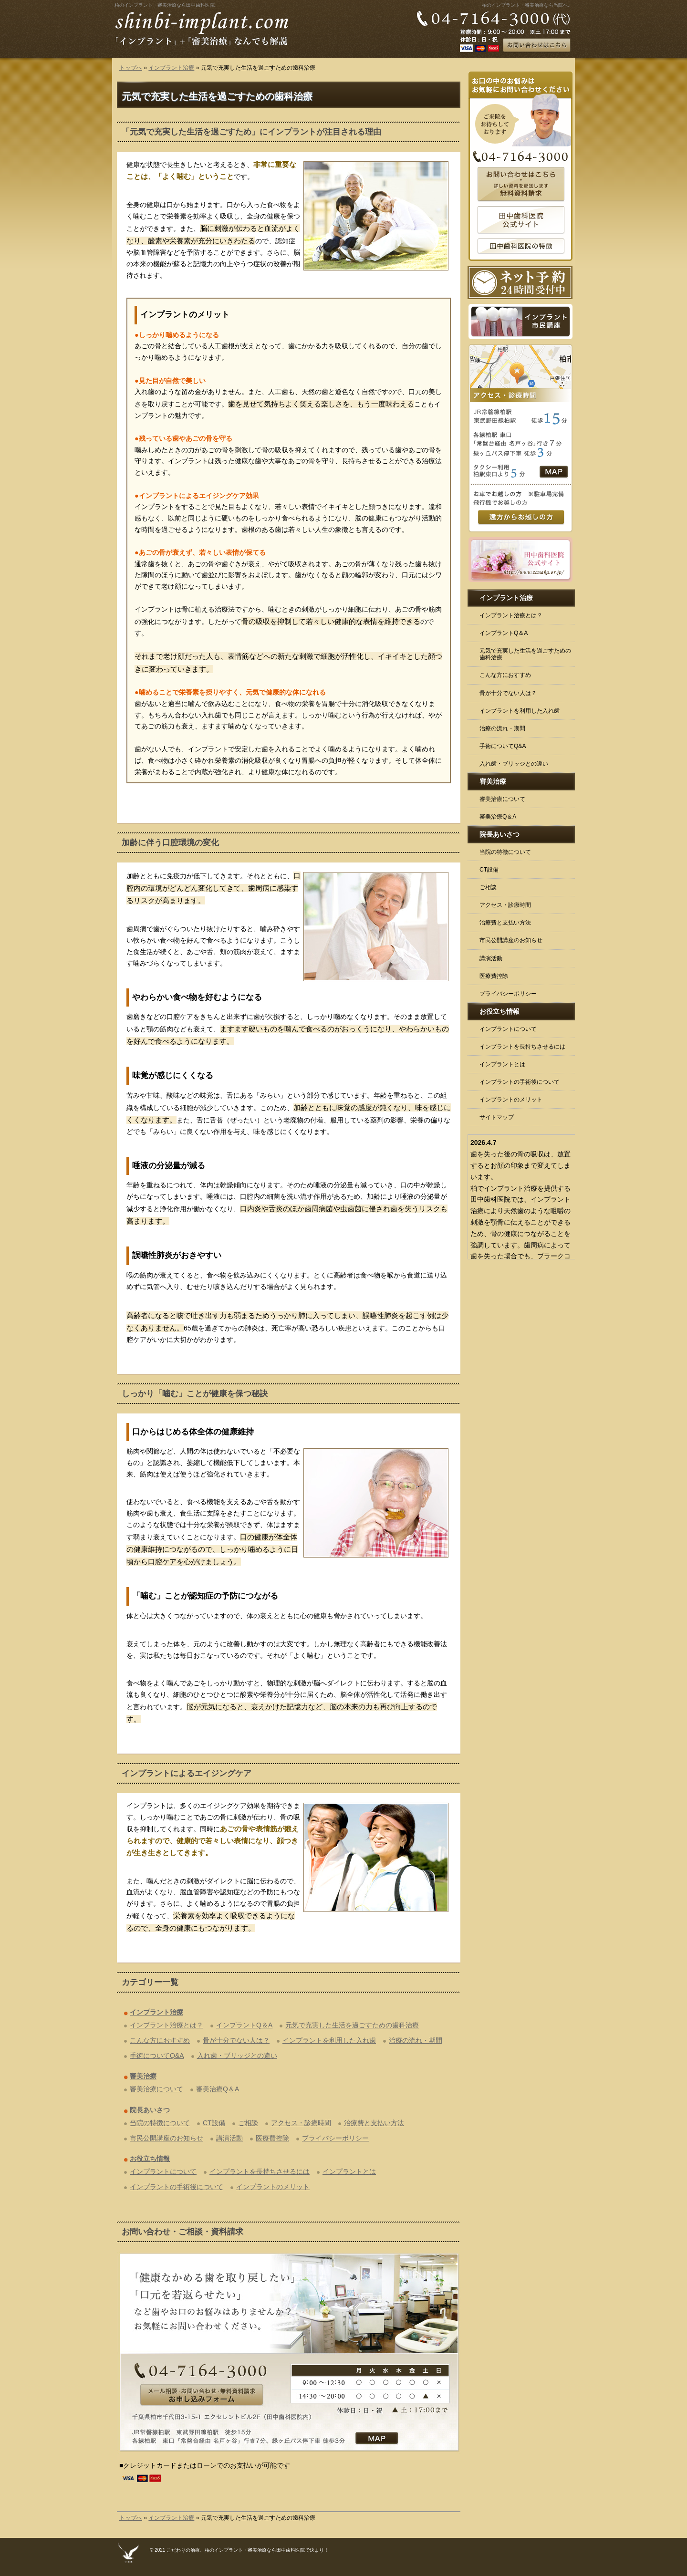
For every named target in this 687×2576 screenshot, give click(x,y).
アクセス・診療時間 (301, 2123)
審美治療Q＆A (217, 2089)
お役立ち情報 (150, 2158)
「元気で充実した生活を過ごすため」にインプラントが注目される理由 (251, 131)
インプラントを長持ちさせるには (259, 2171)
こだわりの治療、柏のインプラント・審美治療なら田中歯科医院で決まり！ (248, 2550)
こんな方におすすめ (160, 2040)
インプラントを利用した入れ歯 (329, 2040)
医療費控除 (272, 2138)
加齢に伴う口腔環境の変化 (170, 842)
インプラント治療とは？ (166, 2025)
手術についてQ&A (157, 2055)
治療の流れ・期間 (415, 2040)
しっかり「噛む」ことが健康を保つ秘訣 (195, 1393)
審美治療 (143, 2076)
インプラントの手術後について (176, 2187)
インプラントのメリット (273, 2187)
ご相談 (248, 2123)
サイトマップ (496, 1117)
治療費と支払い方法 (374, 2123)
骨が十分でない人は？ (236, 2040)
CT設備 (214, 2123)
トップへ (130, 67)
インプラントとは (349, 2171)
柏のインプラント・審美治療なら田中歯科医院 (164, 5)
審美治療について (156, 2089)
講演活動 (229, 2138)
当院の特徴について (160, 2123)
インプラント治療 (171, 67)
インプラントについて (163, 2171)
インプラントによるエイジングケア (186, 1773)
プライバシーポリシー (335, 2138)
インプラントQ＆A (244, 2025)
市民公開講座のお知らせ (166, 2138)
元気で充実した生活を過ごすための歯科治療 (352, 2025)
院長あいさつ (150, 2110)
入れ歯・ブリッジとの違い (237, 2055)
